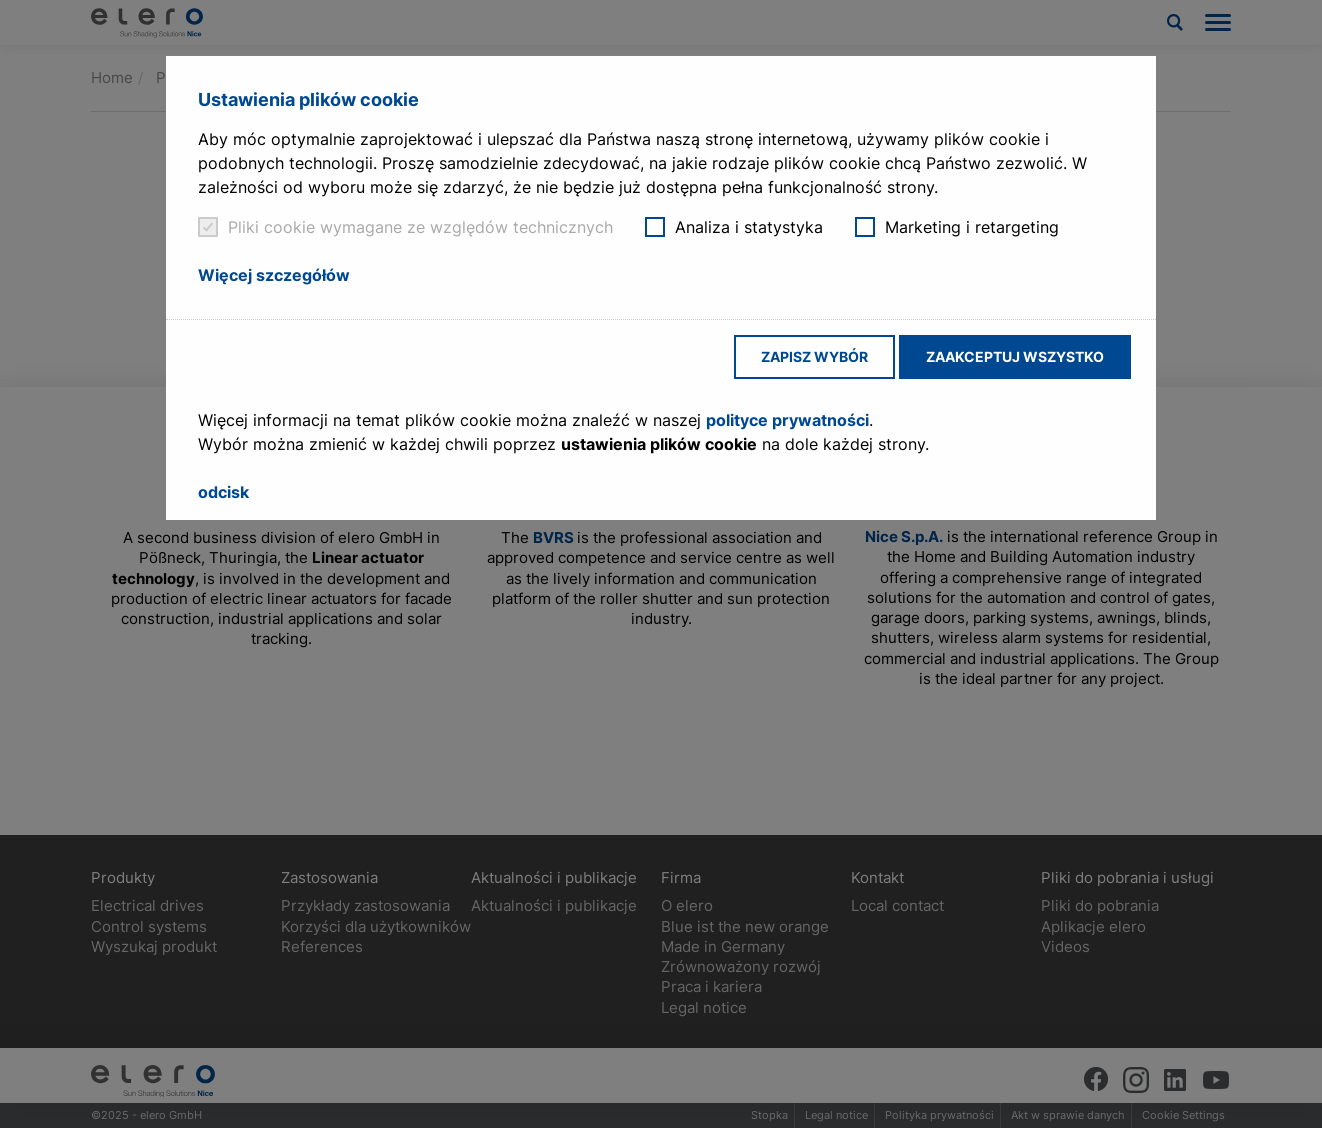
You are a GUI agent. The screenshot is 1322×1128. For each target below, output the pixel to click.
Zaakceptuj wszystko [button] (1015, 356)
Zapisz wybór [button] (814, 356)
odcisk (223, 492)
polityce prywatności (787, 420)
